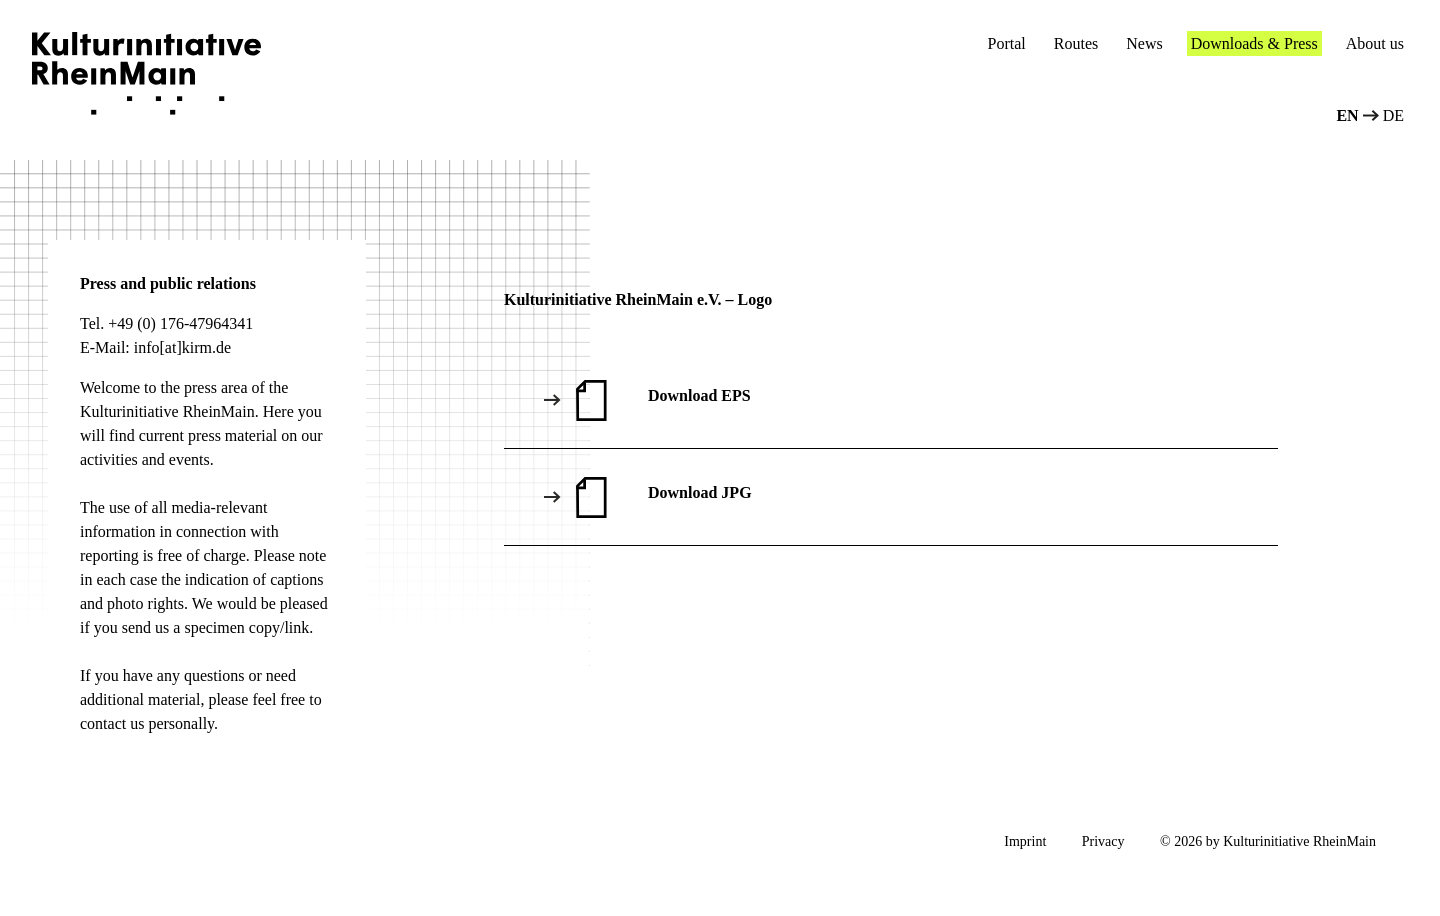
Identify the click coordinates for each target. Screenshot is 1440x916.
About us (1375, 43)
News (1144, 43)
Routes (1076, 43)
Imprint (1025, 841)
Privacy (1103, 841)
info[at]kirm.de (182, 347)
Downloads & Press (1254, 43)
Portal (1007, 43)
